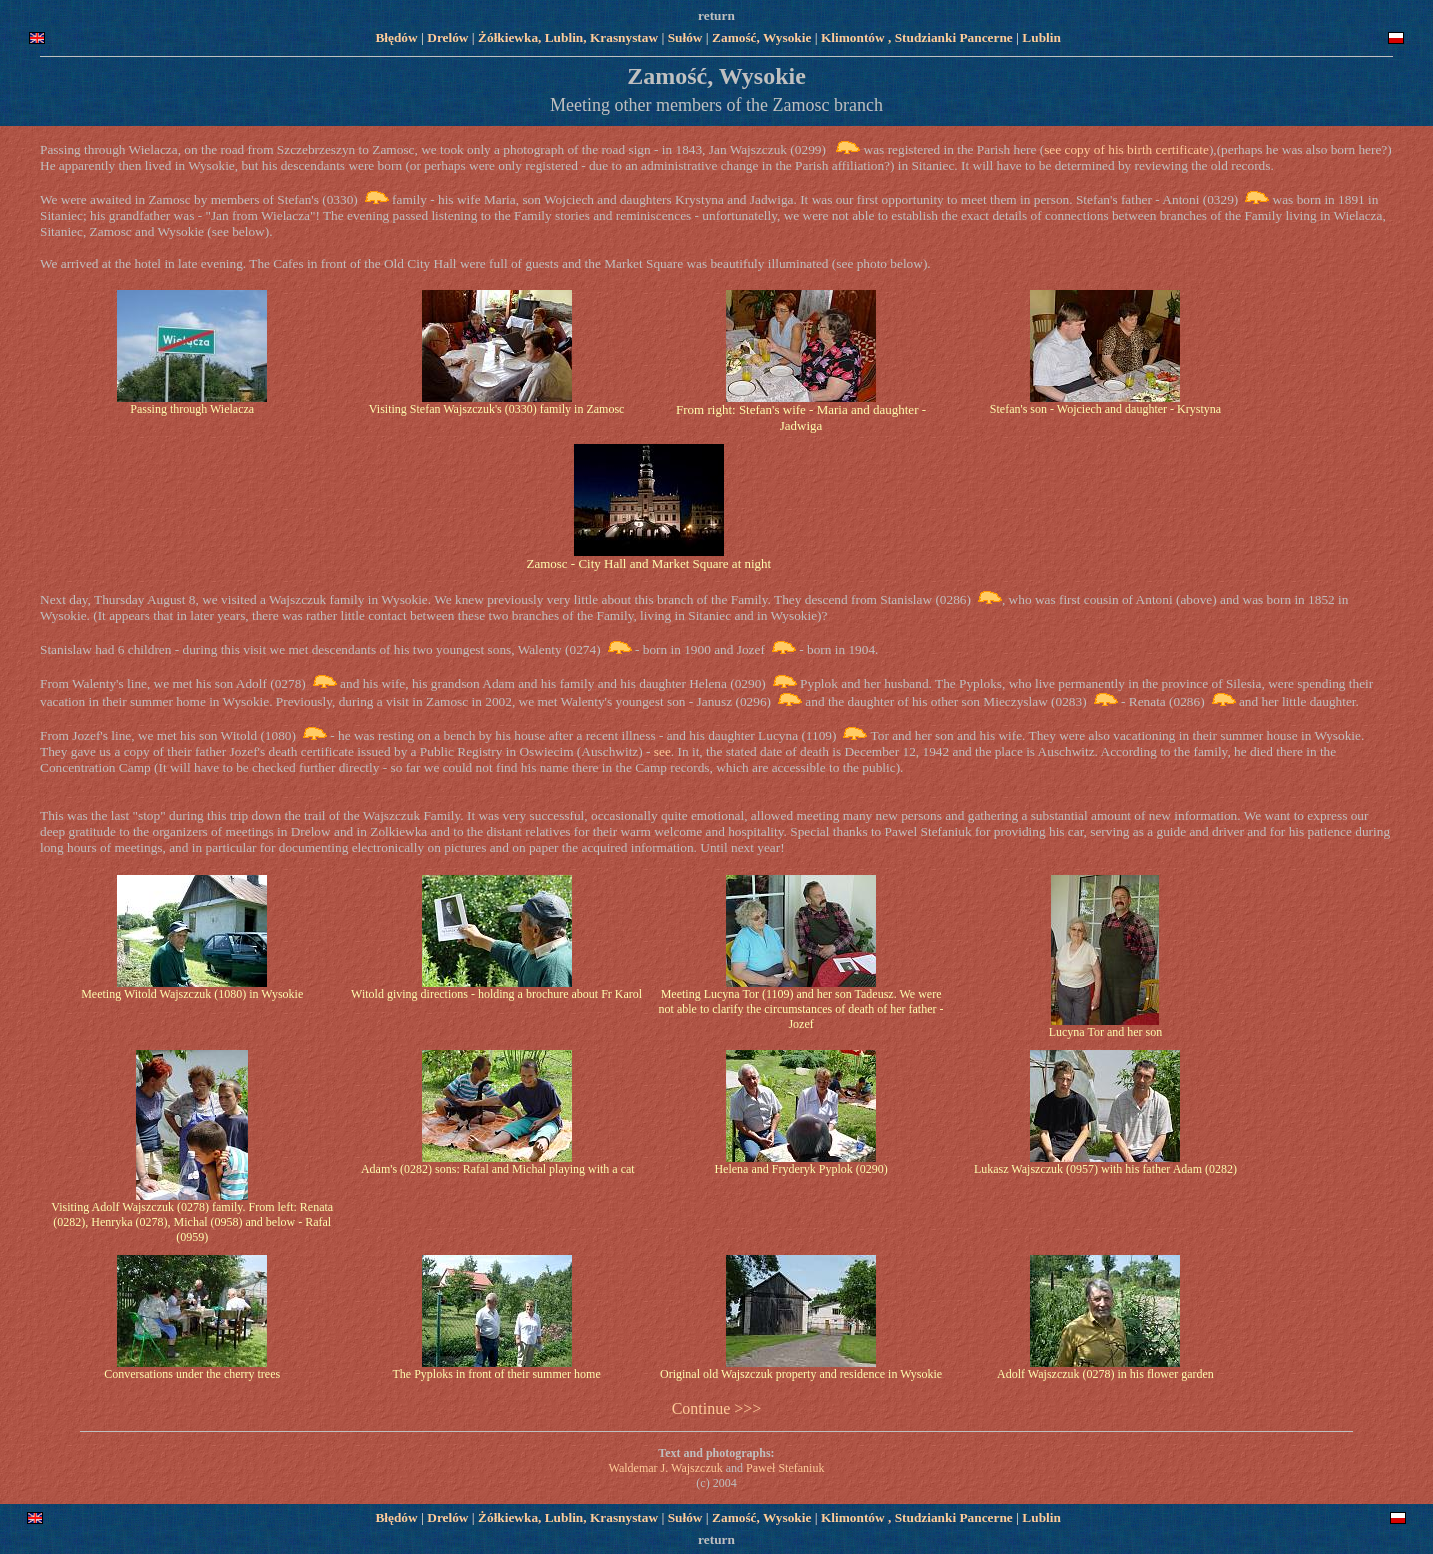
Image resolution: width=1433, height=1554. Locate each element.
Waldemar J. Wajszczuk (666, 1468)
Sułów (685, 37)
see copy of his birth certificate (1126, 149)
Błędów (396, 37)
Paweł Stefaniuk (785, 1468)
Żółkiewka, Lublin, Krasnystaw (568, 37)
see (660, 751)
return (716, 15)
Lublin (1041, 37)
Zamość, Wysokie (761, 37)
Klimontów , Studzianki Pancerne (918, 37)
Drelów (449, 37)
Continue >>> (717, 1408)
